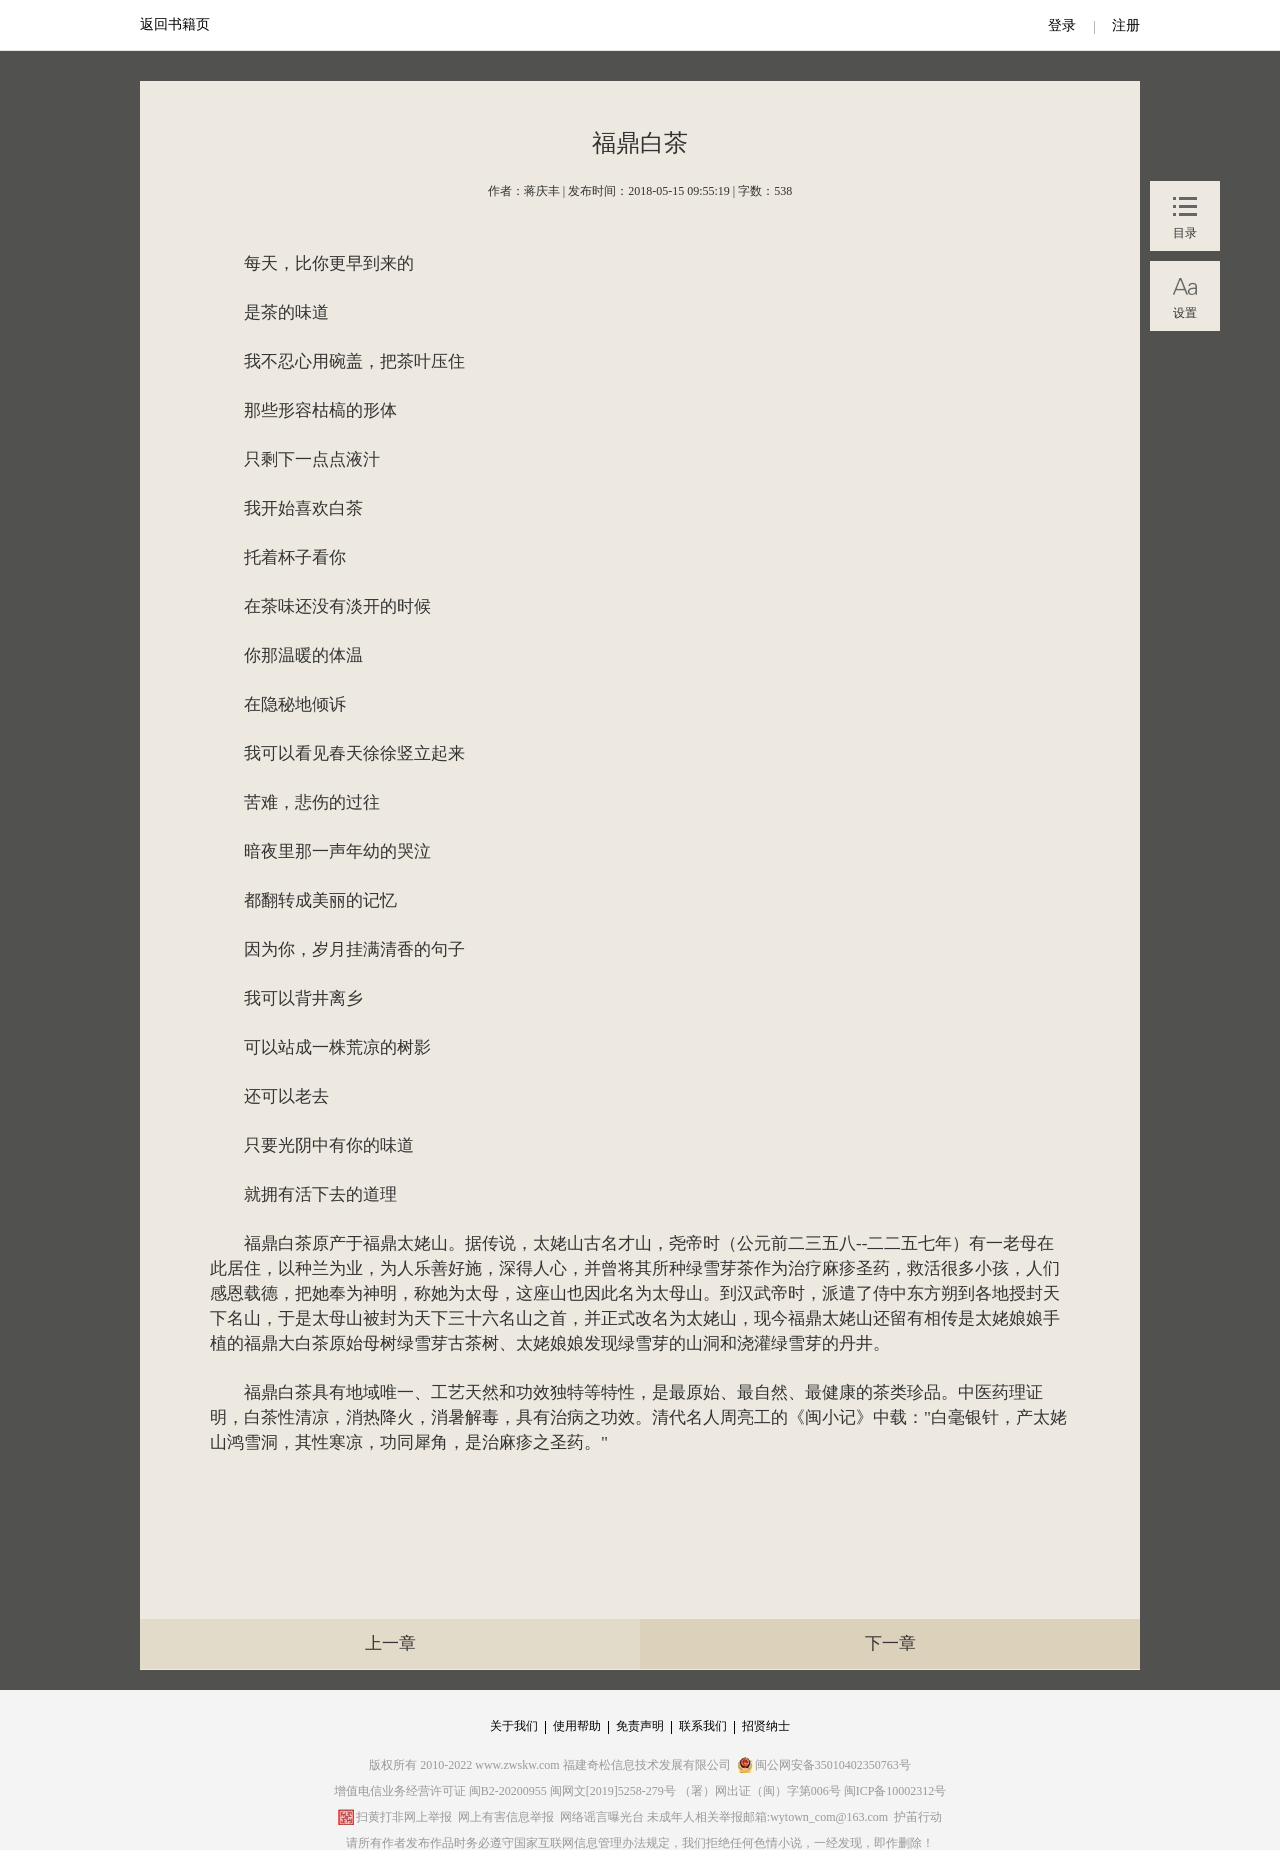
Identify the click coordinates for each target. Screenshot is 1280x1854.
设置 (1185, 313)
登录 (1062, 25)
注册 (1126, 25)
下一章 (890, 1643)
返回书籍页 (175, 24)
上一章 (390, 1643)
